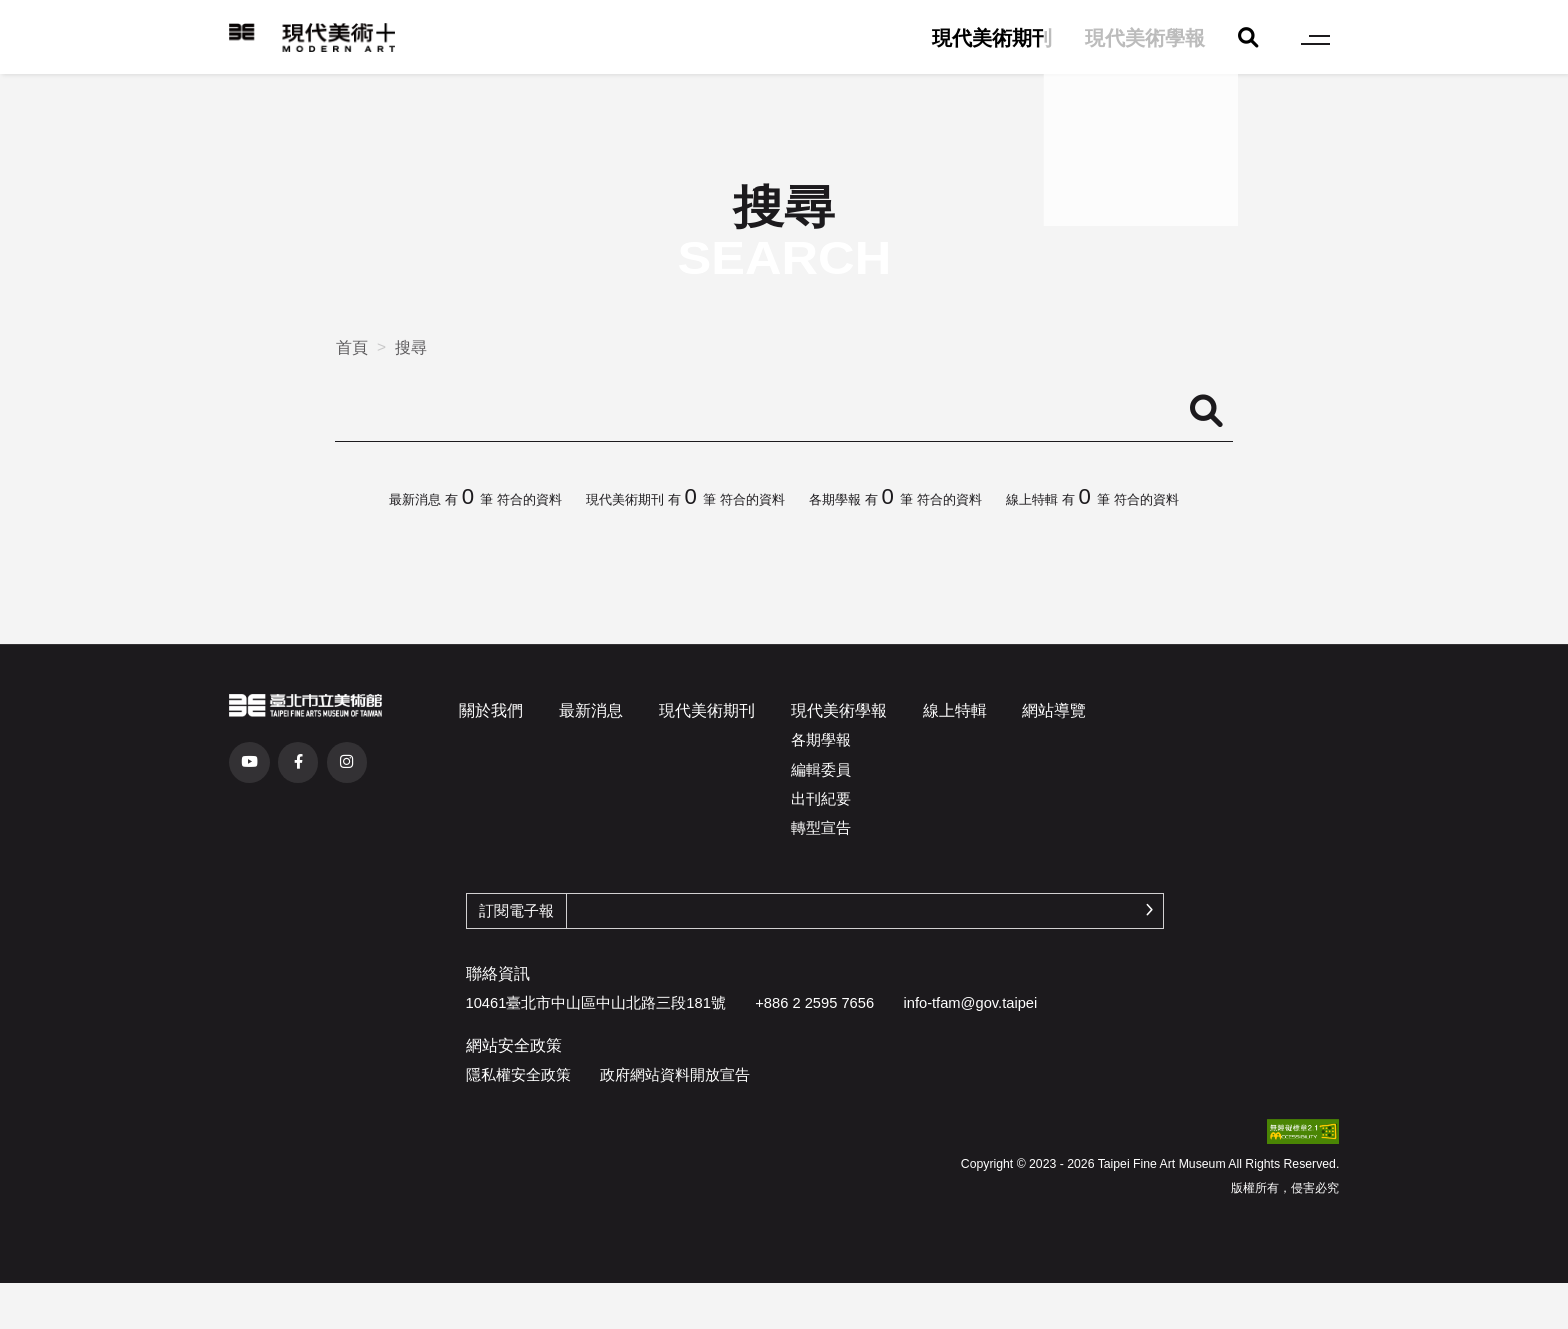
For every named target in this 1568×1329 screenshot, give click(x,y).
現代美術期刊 (992, 38)
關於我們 (491, 710)
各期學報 (821, 740)
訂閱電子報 (516, 911)
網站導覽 (1054, 710)
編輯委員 (821, 770)
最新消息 (591, 710)
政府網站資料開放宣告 (675, 1075)
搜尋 (411, 347)
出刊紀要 (821, 799)
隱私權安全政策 (518, 1075)
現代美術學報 (1145, 38)
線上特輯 (955, 710)
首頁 (352, 347)
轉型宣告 (821, 828)
